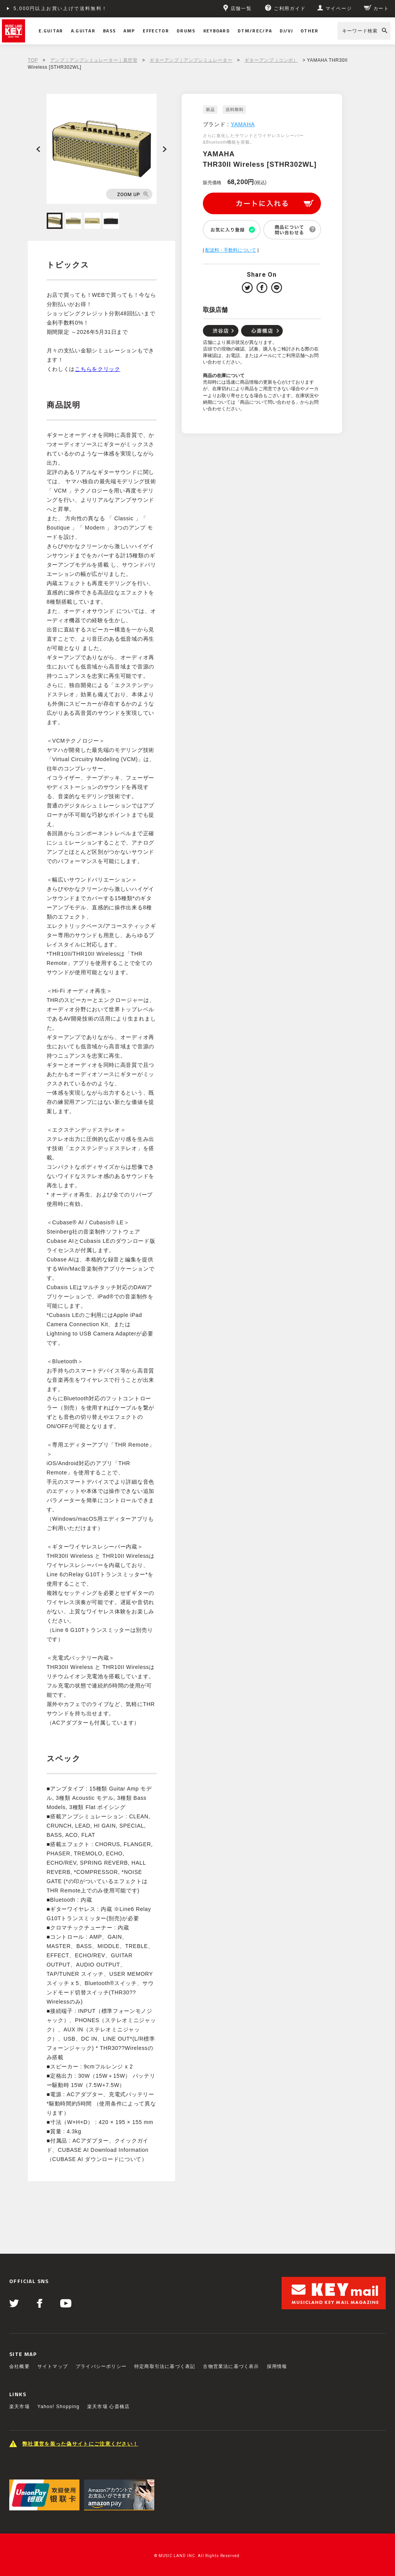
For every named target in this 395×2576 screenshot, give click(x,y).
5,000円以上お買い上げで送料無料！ (61, 8)
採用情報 (277, 2366)
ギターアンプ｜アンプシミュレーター (191, 60)
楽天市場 (19, 2406)
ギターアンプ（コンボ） (271, 60)
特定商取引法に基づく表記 (164, 2366)
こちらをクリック (97, 369)
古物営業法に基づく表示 (231, 2366)
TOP (33, 60)
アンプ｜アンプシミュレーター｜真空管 (94, 60)
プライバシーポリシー (101, 2366)
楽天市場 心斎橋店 (108, 2406)
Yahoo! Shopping (58, 2406)
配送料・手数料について (230, 250)
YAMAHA (243, 124)
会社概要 (19, 2366)
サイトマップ (52, 2366)
